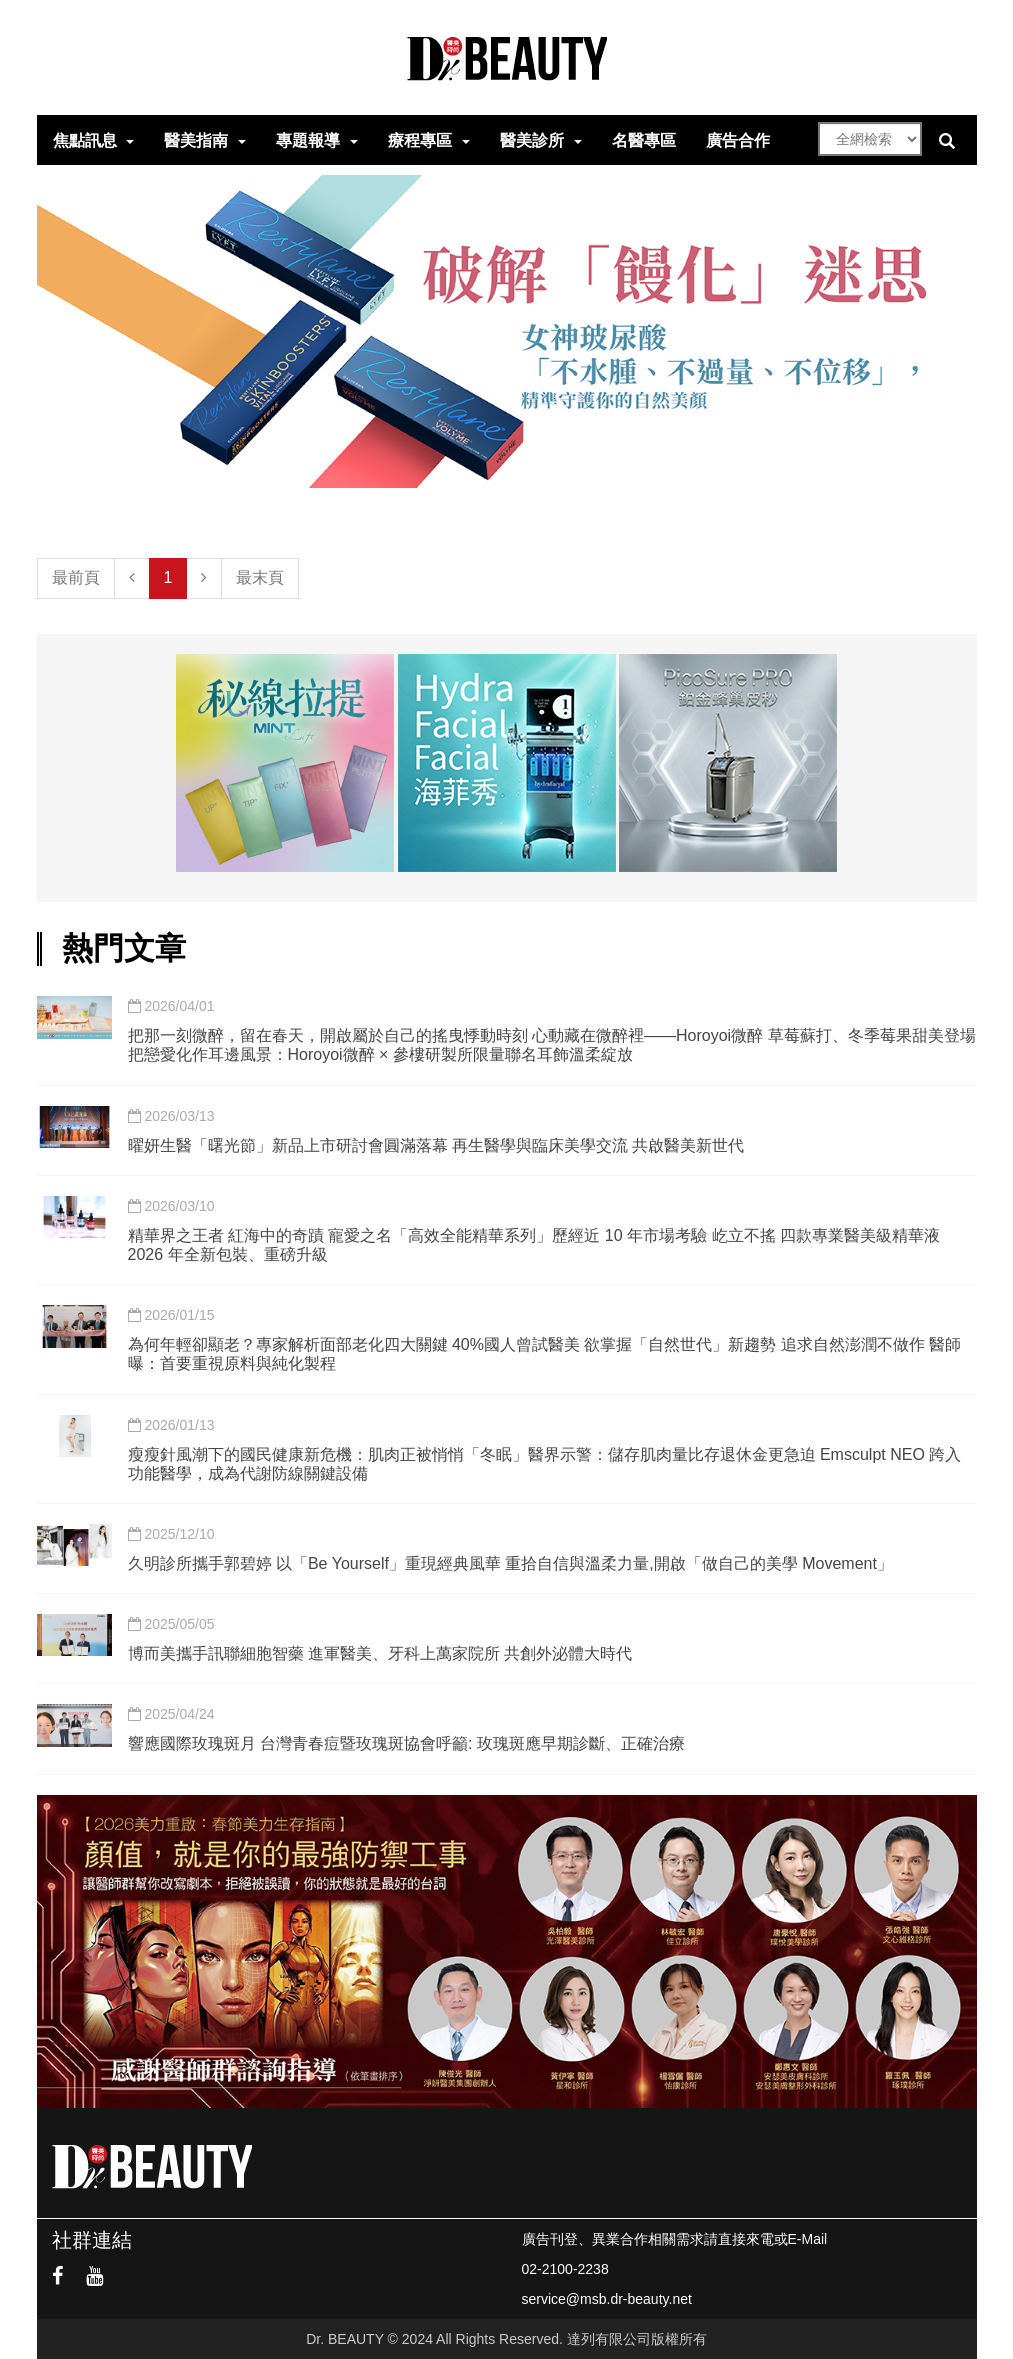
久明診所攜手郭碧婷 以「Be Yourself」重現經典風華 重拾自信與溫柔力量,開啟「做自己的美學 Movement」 (510, 1563)
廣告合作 (738, 140)
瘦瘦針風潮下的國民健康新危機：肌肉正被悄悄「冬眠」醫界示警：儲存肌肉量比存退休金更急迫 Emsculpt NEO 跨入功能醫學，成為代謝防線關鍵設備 (545, 1464)
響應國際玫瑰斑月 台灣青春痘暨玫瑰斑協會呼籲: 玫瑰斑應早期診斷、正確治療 (406, 1743)
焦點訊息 (85, 140)
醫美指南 (196, 140)
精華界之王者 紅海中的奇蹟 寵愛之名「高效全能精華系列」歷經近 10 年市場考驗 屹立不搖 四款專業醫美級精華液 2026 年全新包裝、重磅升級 (534, 1245)
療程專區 (420, 140)
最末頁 (260, 577)
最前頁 (76, 577)
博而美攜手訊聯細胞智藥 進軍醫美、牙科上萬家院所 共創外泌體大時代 (380, 1653)
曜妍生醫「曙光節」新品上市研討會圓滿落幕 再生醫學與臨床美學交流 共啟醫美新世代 (436, 1145)
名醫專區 (644, 140)
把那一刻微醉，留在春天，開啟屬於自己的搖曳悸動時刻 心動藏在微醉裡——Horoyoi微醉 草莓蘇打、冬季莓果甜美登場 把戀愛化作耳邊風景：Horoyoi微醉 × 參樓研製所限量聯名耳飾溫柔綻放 (552, 1045)
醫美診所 (532, 140)
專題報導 (308, 140)
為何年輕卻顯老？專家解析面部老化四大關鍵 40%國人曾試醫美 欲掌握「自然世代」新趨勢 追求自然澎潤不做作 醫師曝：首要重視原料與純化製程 (545, 1354)
